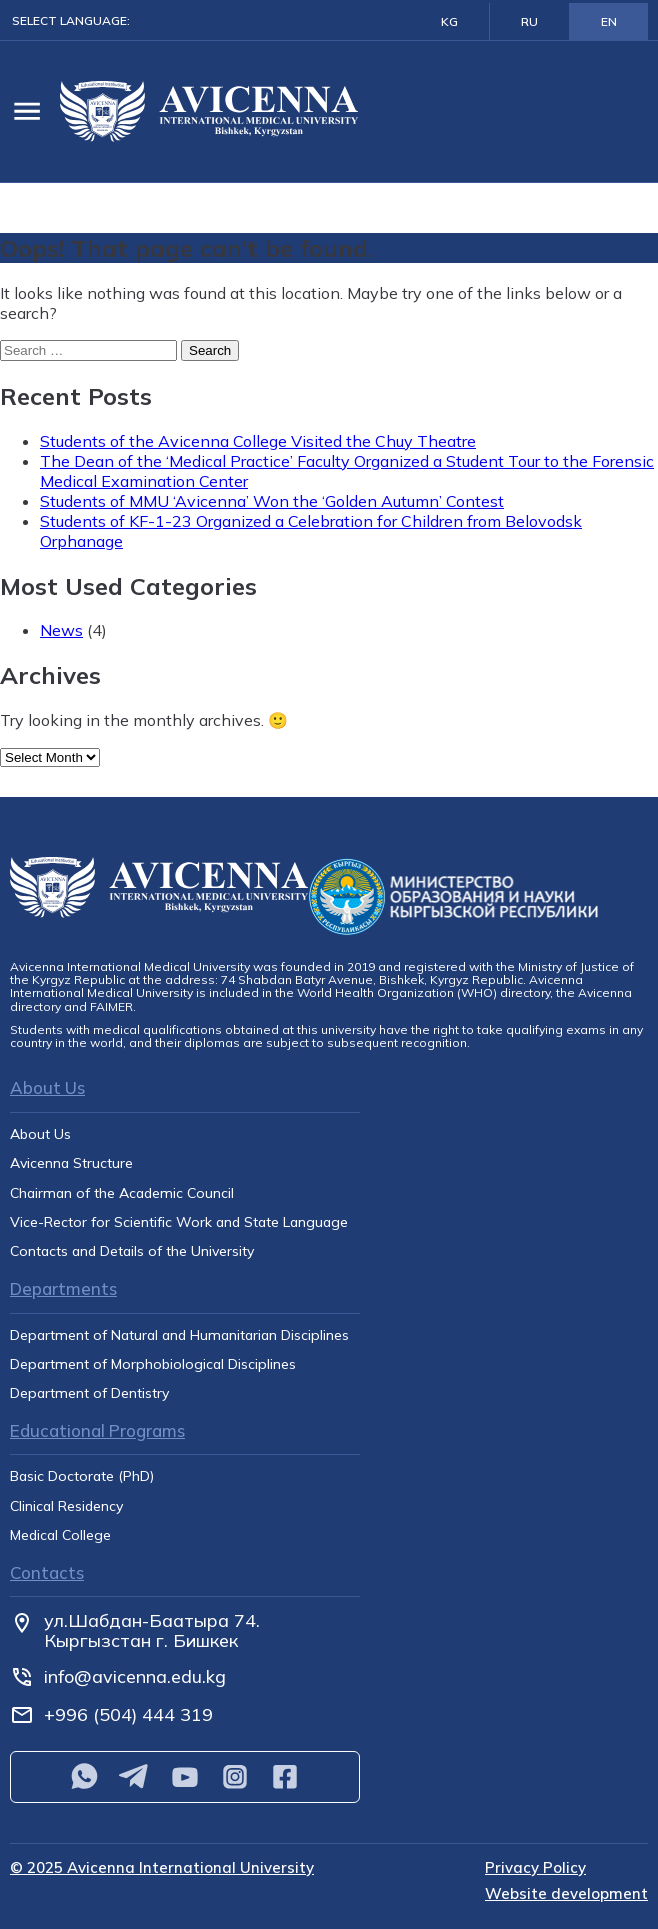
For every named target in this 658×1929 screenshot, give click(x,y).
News (61, 630)
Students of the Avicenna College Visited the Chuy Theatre (258, 441)
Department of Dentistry (89, 1393)
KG (449, 21)
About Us (40, 1134)
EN (609, 21)
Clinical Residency (66, 1506)
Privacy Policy (535, 1868)
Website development (566, 1894)
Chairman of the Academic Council (122, 1193)
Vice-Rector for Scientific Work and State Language (179, 1222)
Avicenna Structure (71, 1163)
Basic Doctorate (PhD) (82, 1476)
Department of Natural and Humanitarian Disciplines (179, 1335)
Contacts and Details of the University (132, 1251)
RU (529, 21)
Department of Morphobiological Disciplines (153, 1364)
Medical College (60, 1535)
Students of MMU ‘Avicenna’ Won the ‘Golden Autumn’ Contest (272, 501)
